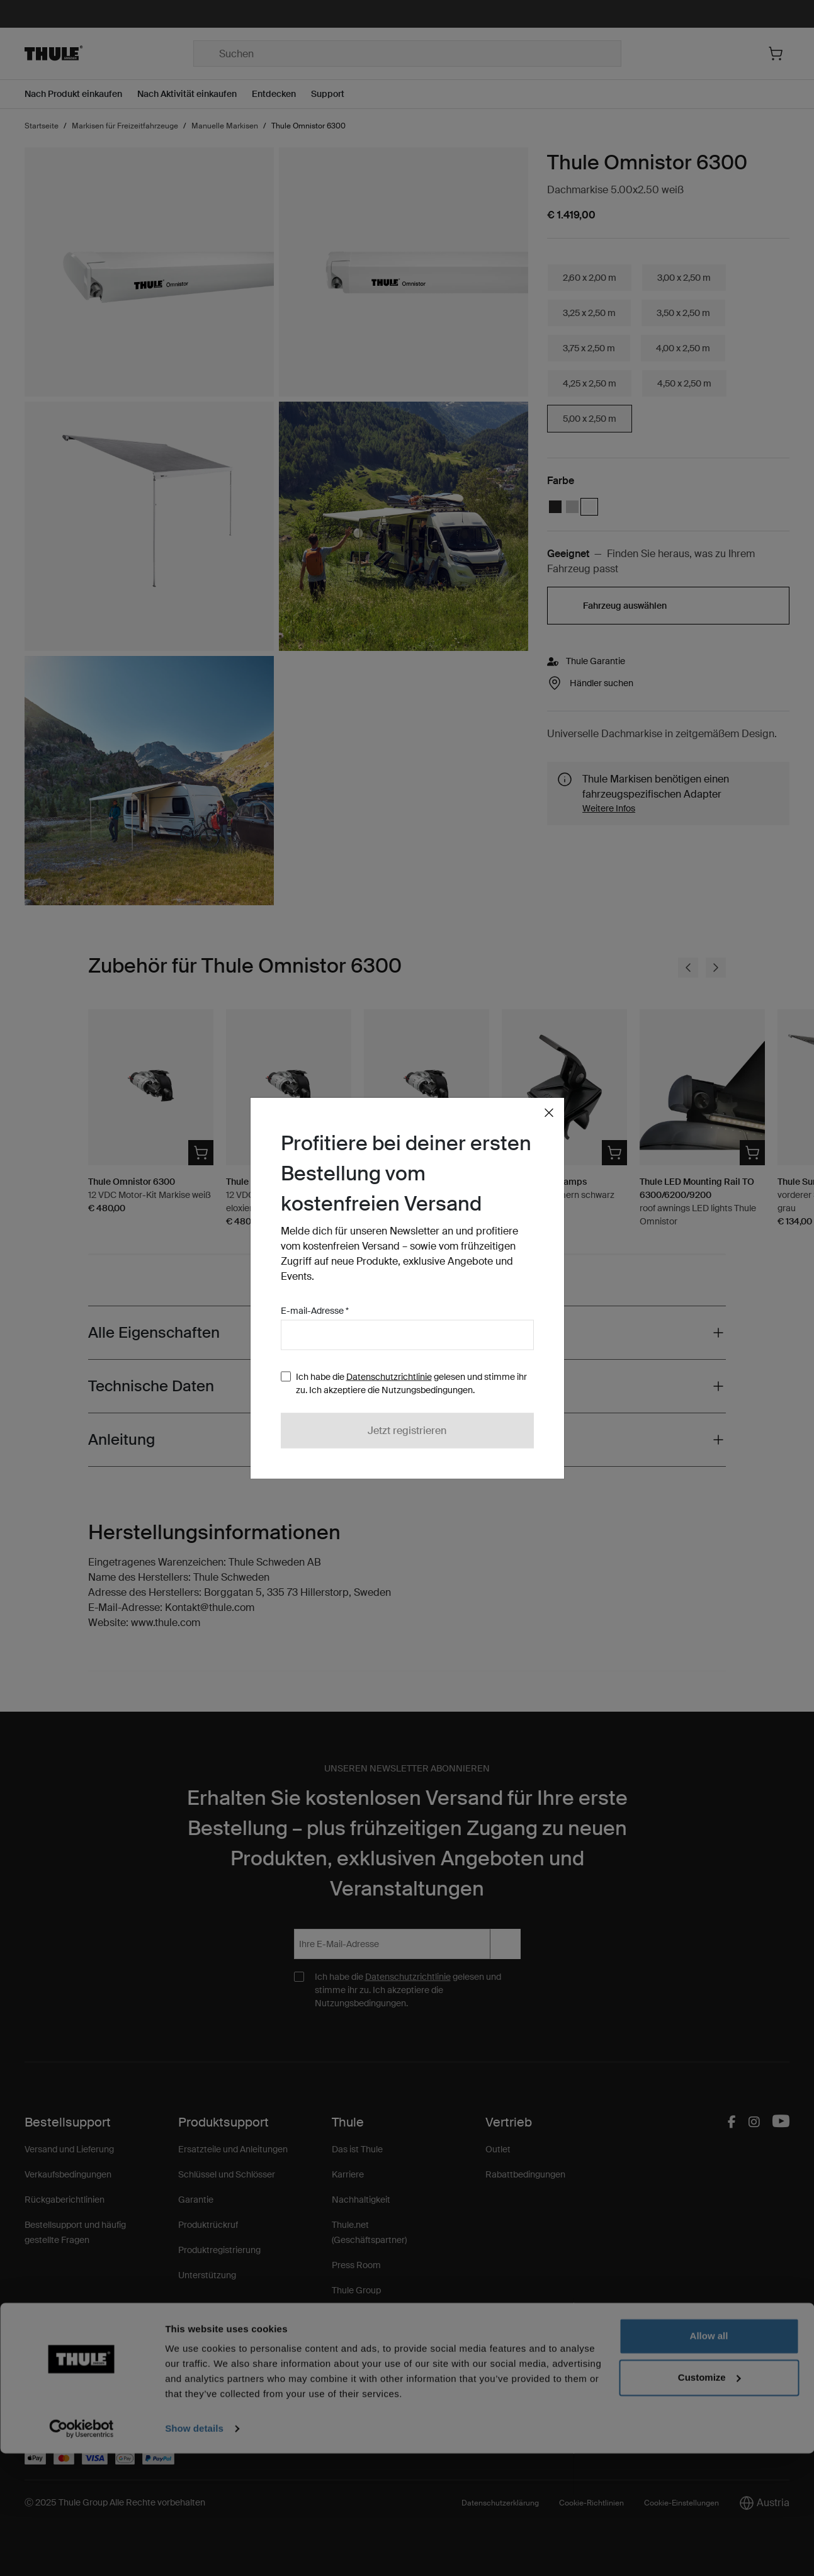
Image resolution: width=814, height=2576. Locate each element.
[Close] (549, 1113)
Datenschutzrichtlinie (389, 1376)
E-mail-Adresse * (315, 1310)
